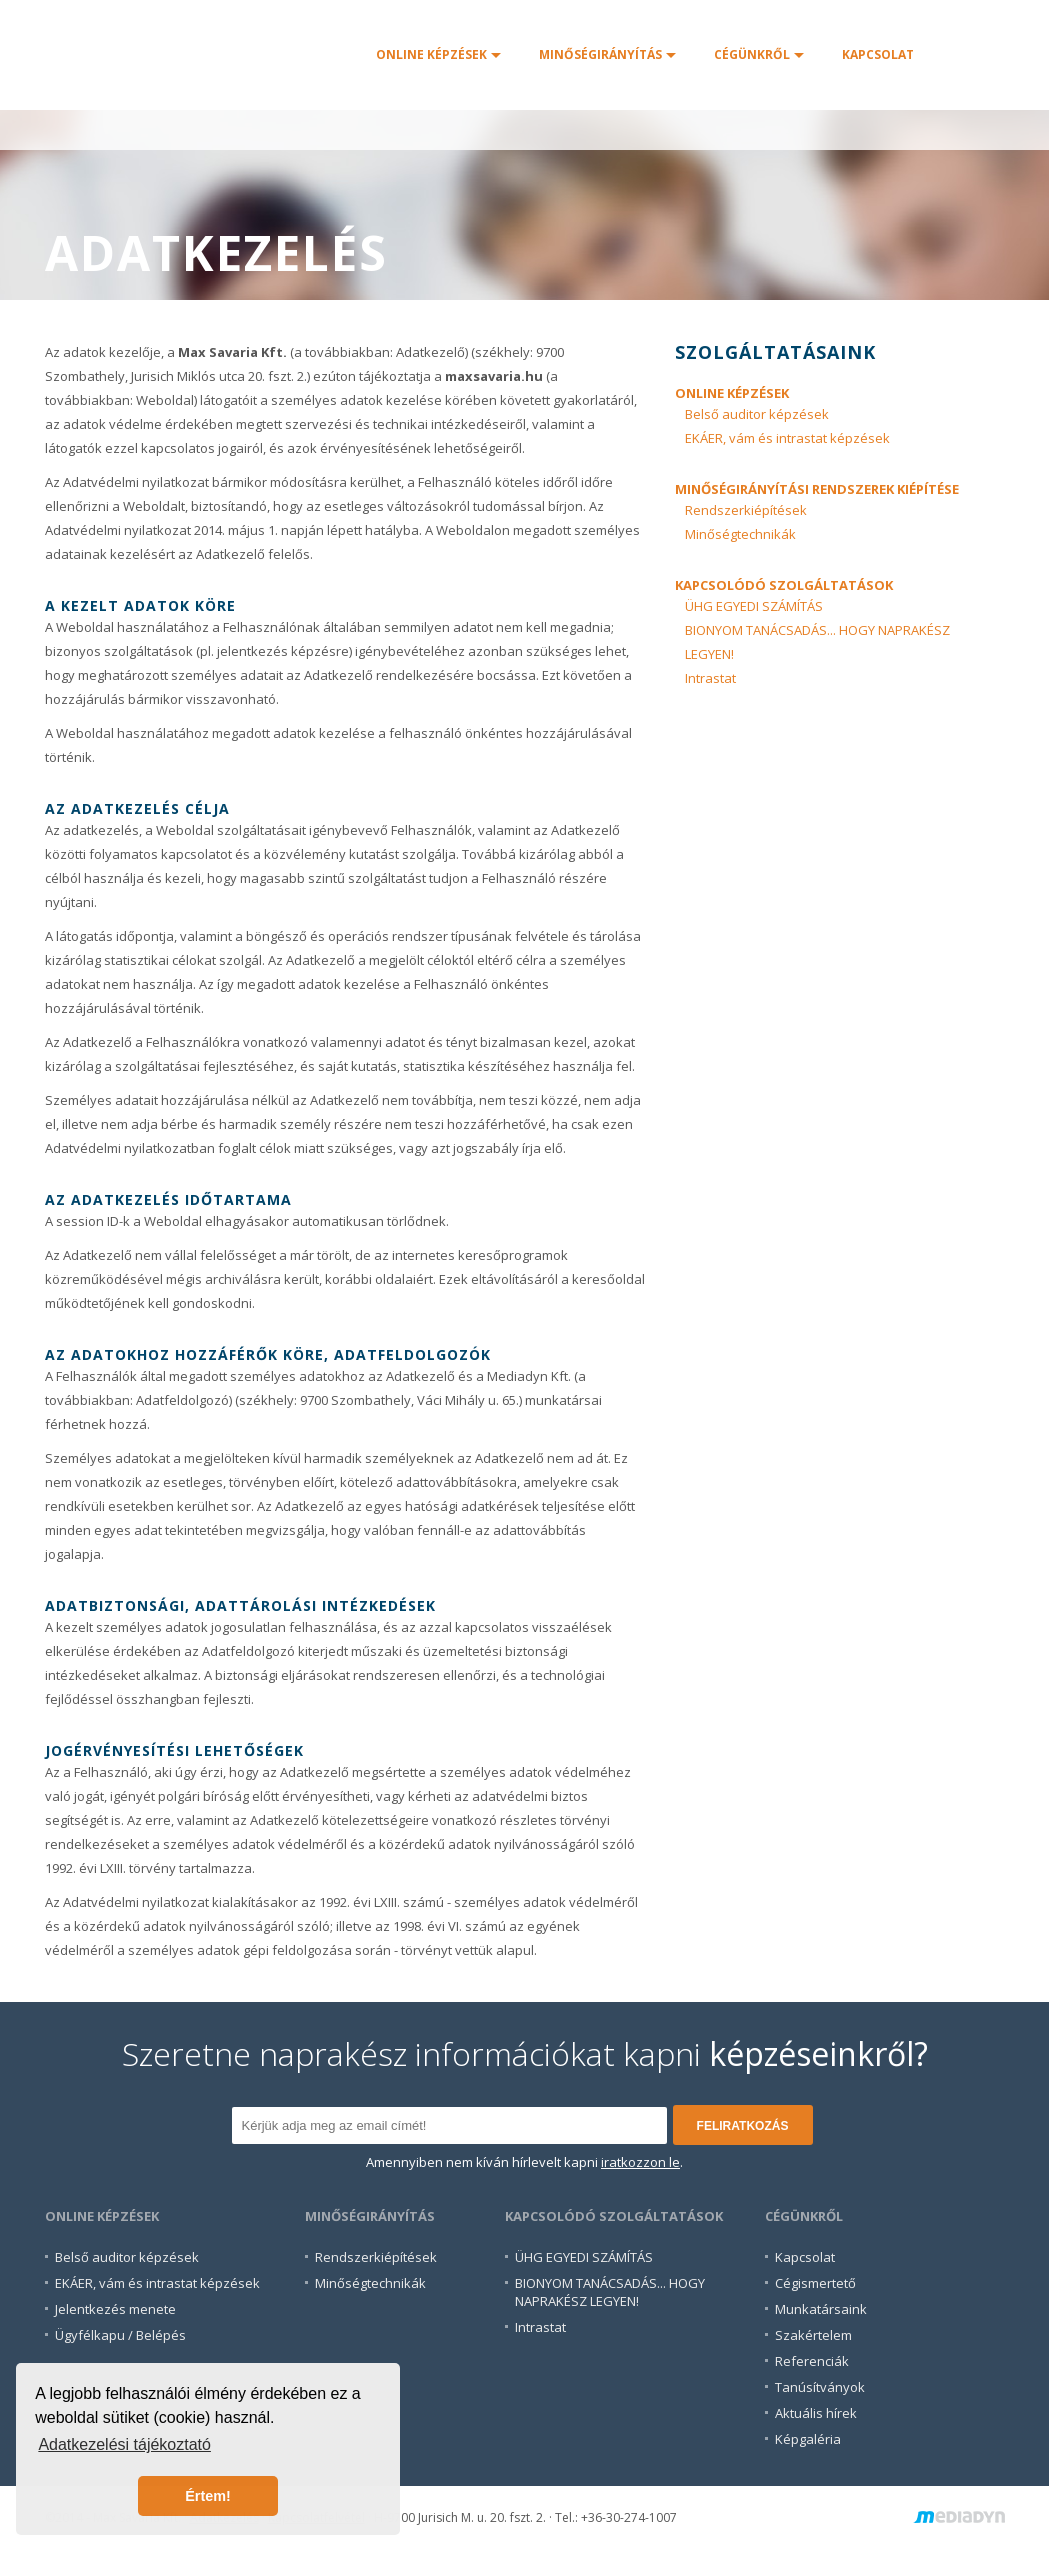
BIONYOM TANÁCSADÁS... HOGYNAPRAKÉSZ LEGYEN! (610, 2292)
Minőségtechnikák (740, 534)
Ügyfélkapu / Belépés (120, 2335)
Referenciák (812, 2361)
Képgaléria (808, 2439)
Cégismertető (815, 2283)
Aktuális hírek (816, 2413)
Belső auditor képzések (757, 414)
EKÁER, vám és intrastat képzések (787, 438)
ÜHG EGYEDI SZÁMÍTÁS (754, 606)
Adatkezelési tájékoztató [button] (124, 2444)
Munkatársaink (821, 2309)
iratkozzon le (640, 2162)
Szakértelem (813, 2335)
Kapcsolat (805, 2257)
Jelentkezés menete (115, 2309)
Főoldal (201, 55)
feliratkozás (743, 2126)
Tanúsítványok (820, 2387)
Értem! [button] (208, 2496)
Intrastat (710, 678)
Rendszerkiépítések (746, 510)
